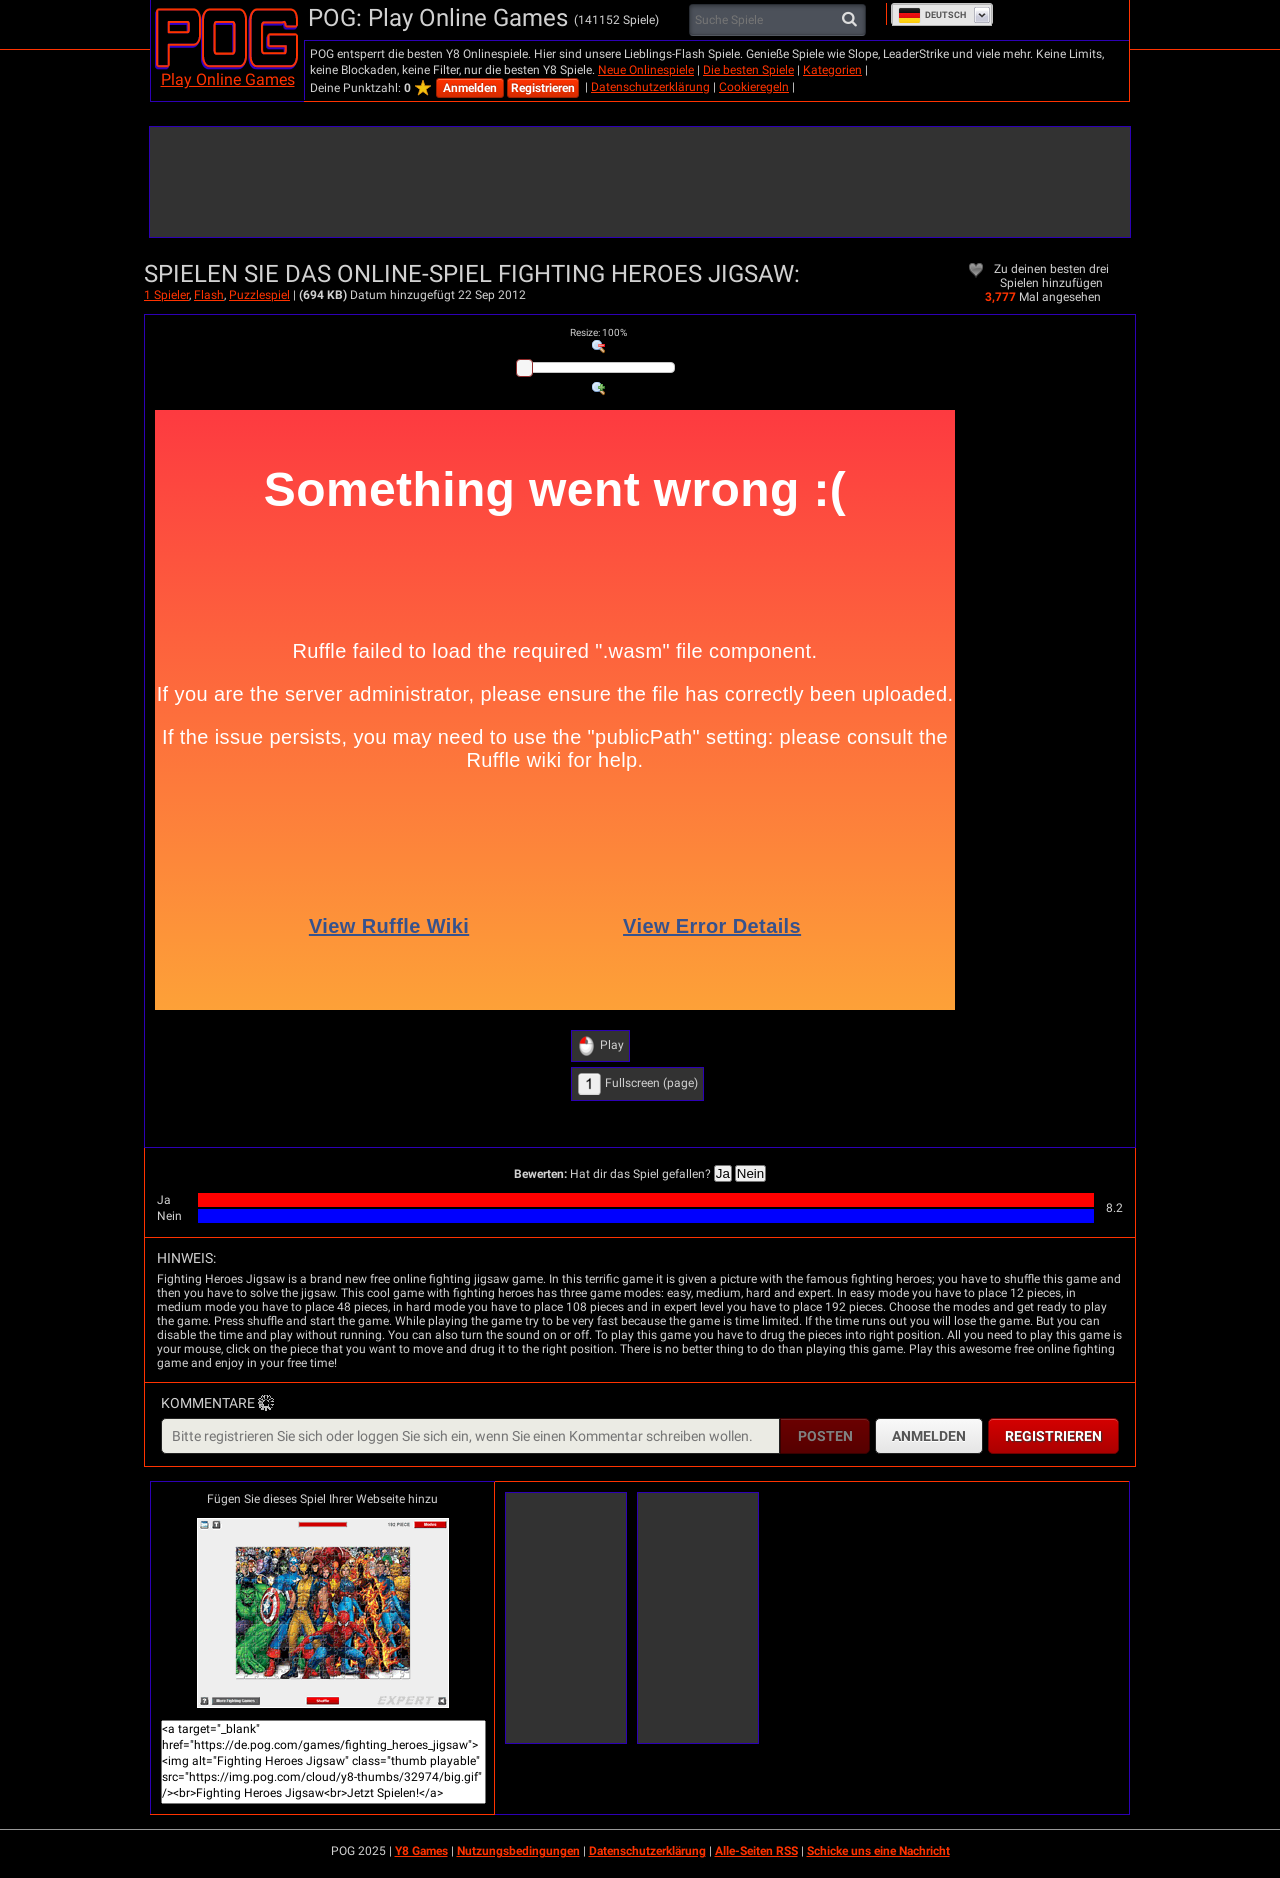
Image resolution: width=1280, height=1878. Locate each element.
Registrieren (543, 88)
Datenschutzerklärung (650, 87)
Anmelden (470, 88)
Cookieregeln (754, 87)
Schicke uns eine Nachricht (878, 1851)
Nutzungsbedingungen (518, 1851)
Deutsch (932, 15)
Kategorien (832, 70)
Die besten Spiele (748, 70)
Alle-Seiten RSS (756, 1851)
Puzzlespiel (259, 295)
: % (598, 332)
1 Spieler (166, 295)
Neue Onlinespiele (646, 70)
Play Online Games (228, 79)
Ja (723, 1173)
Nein (750, 1173)
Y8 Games (421, 1851)
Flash (209, 295)
